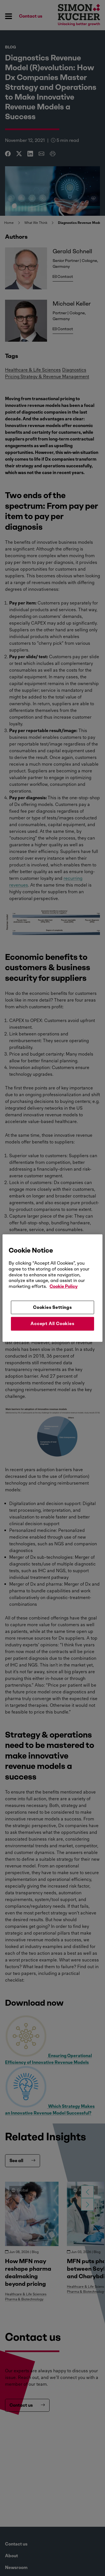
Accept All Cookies (52, 1323)
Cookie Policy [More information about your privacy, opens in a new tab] (64, 1286)
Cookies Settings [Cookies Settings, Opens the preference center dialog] (52, 1307)
